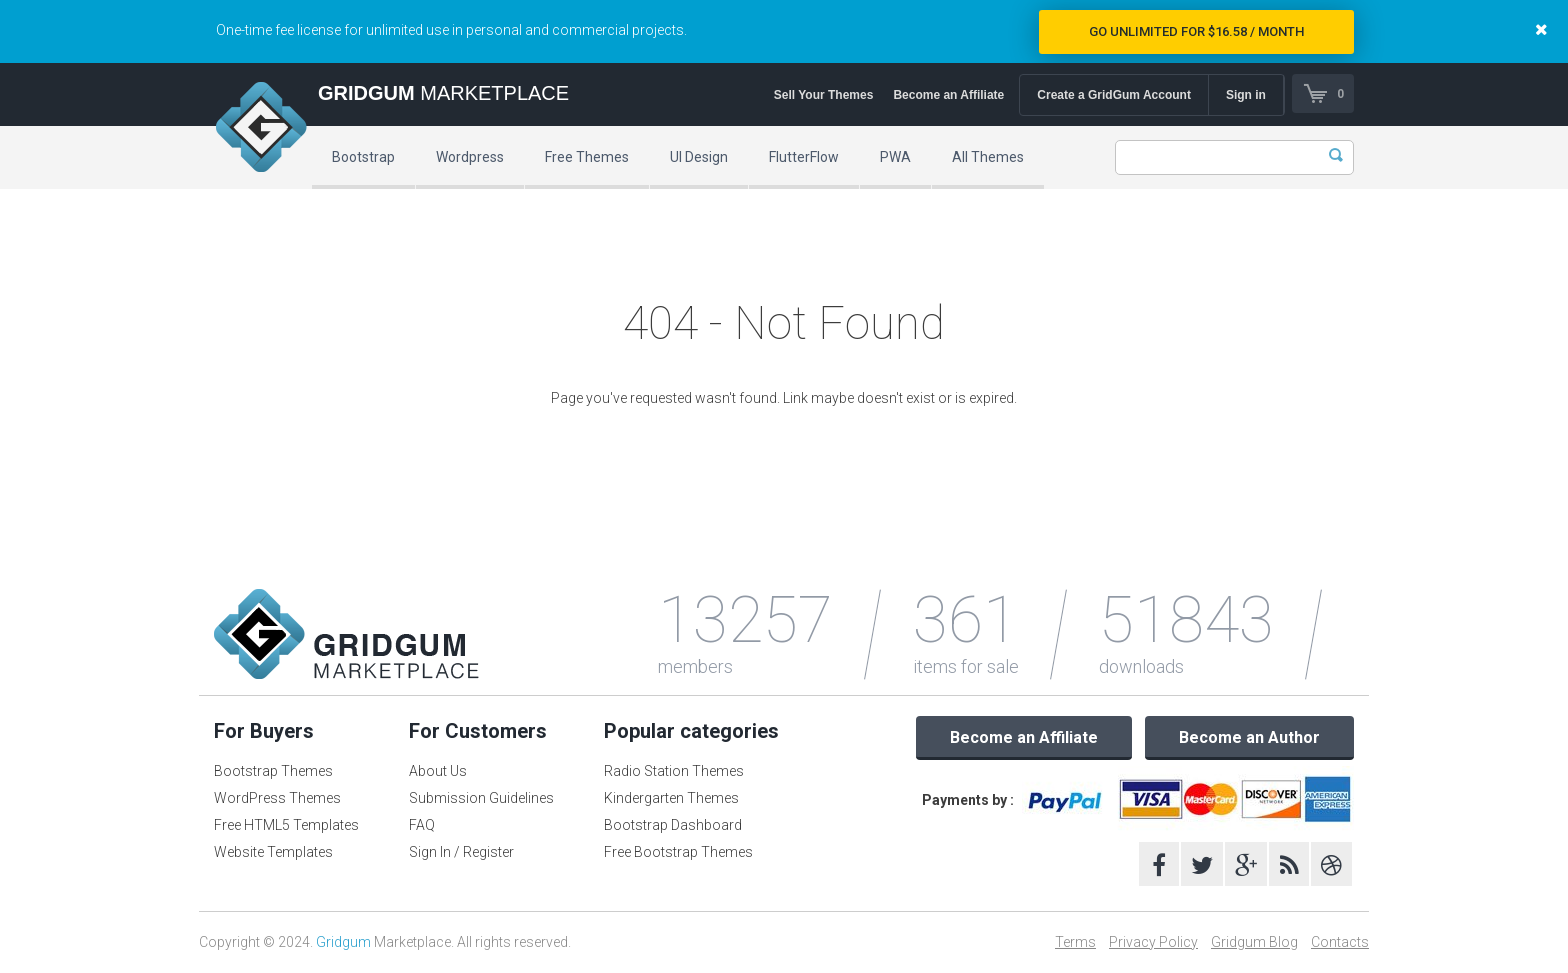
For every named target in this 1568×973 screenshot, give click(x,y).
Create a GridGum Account (1113, 95)
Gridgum (343, 942)
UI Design (699, 157)
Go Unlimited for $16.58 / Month (1196, 31)
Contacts (1340, 942)
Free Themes (587, 157)
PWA (895, 157)
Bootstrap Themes (273, 771)
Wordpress (470, 157)
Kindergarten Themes (671, 798)
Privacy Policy (1153, 942)
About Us (438, 771)
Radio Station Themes (674, 771)
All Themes (988, 157)
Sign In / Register (461, 852)
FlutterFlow (804, 157)
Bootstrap (363, 157)
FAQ (422, 825)
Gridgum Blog (1254, 942)
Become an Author (1249, 737)
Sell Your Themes (823, 95)
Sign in (1245, 95)
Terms (1075, 942)
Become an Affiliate (947, 95)
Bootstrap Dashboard (673, 825)
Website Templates (273, 852)
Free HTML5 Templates (286, 825)
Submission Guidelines (481, 798)
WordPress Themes (277, 798)
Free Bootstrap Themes (678, 852)
